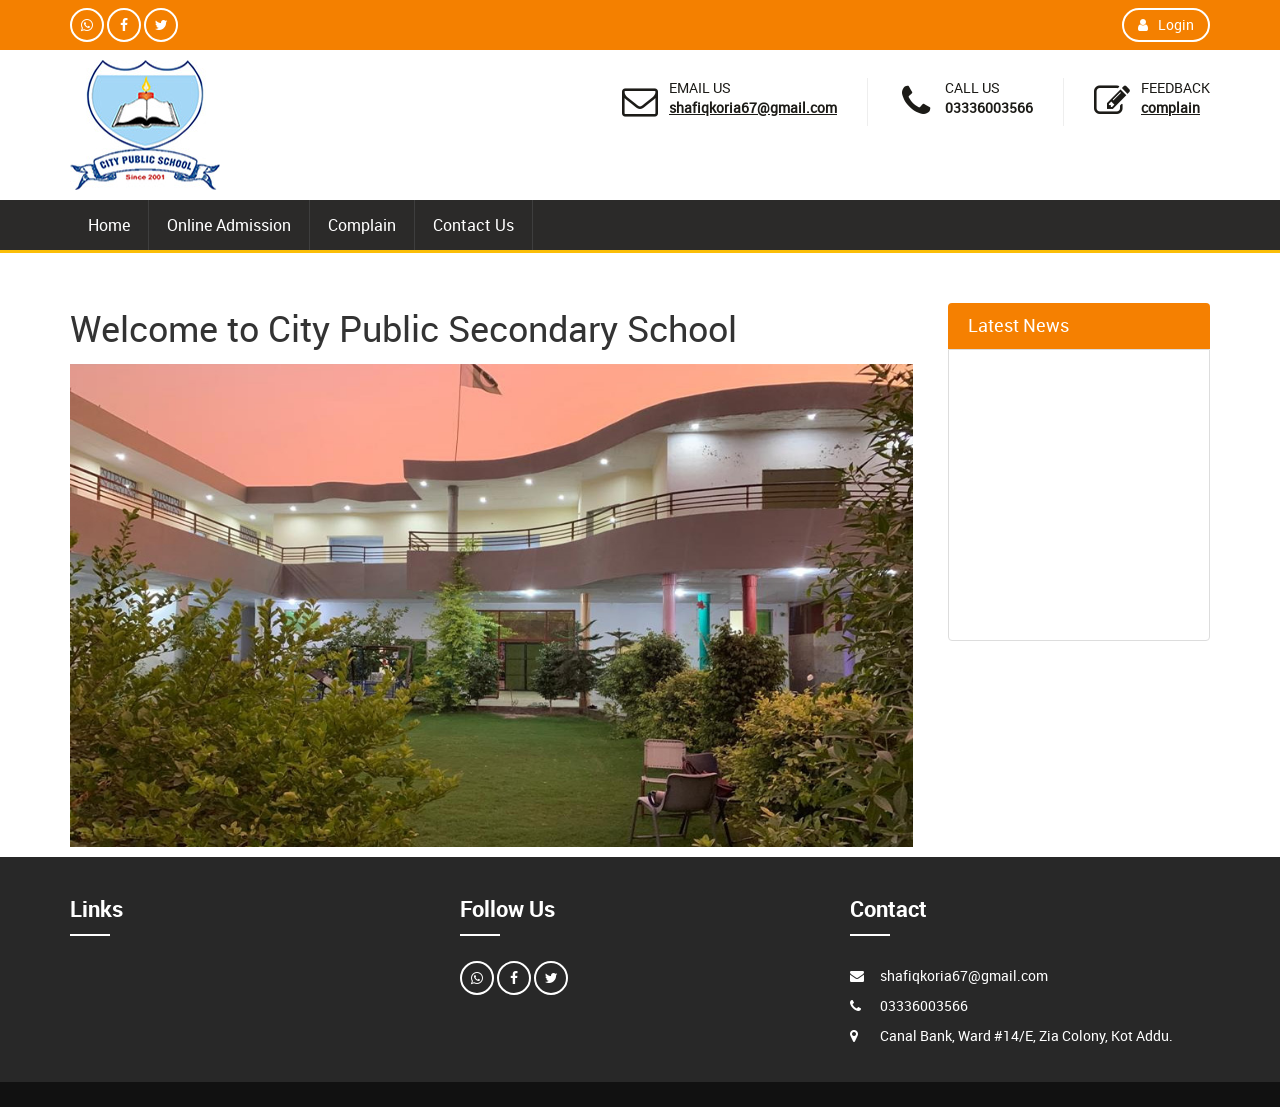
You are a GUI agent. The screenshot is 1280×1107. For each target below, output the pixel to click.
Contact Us (473, 225)
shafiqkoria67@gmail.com (753, 107)
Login (1166, 24)
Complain (1170, 107)
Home (109, 225)
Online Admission (229, 225)
